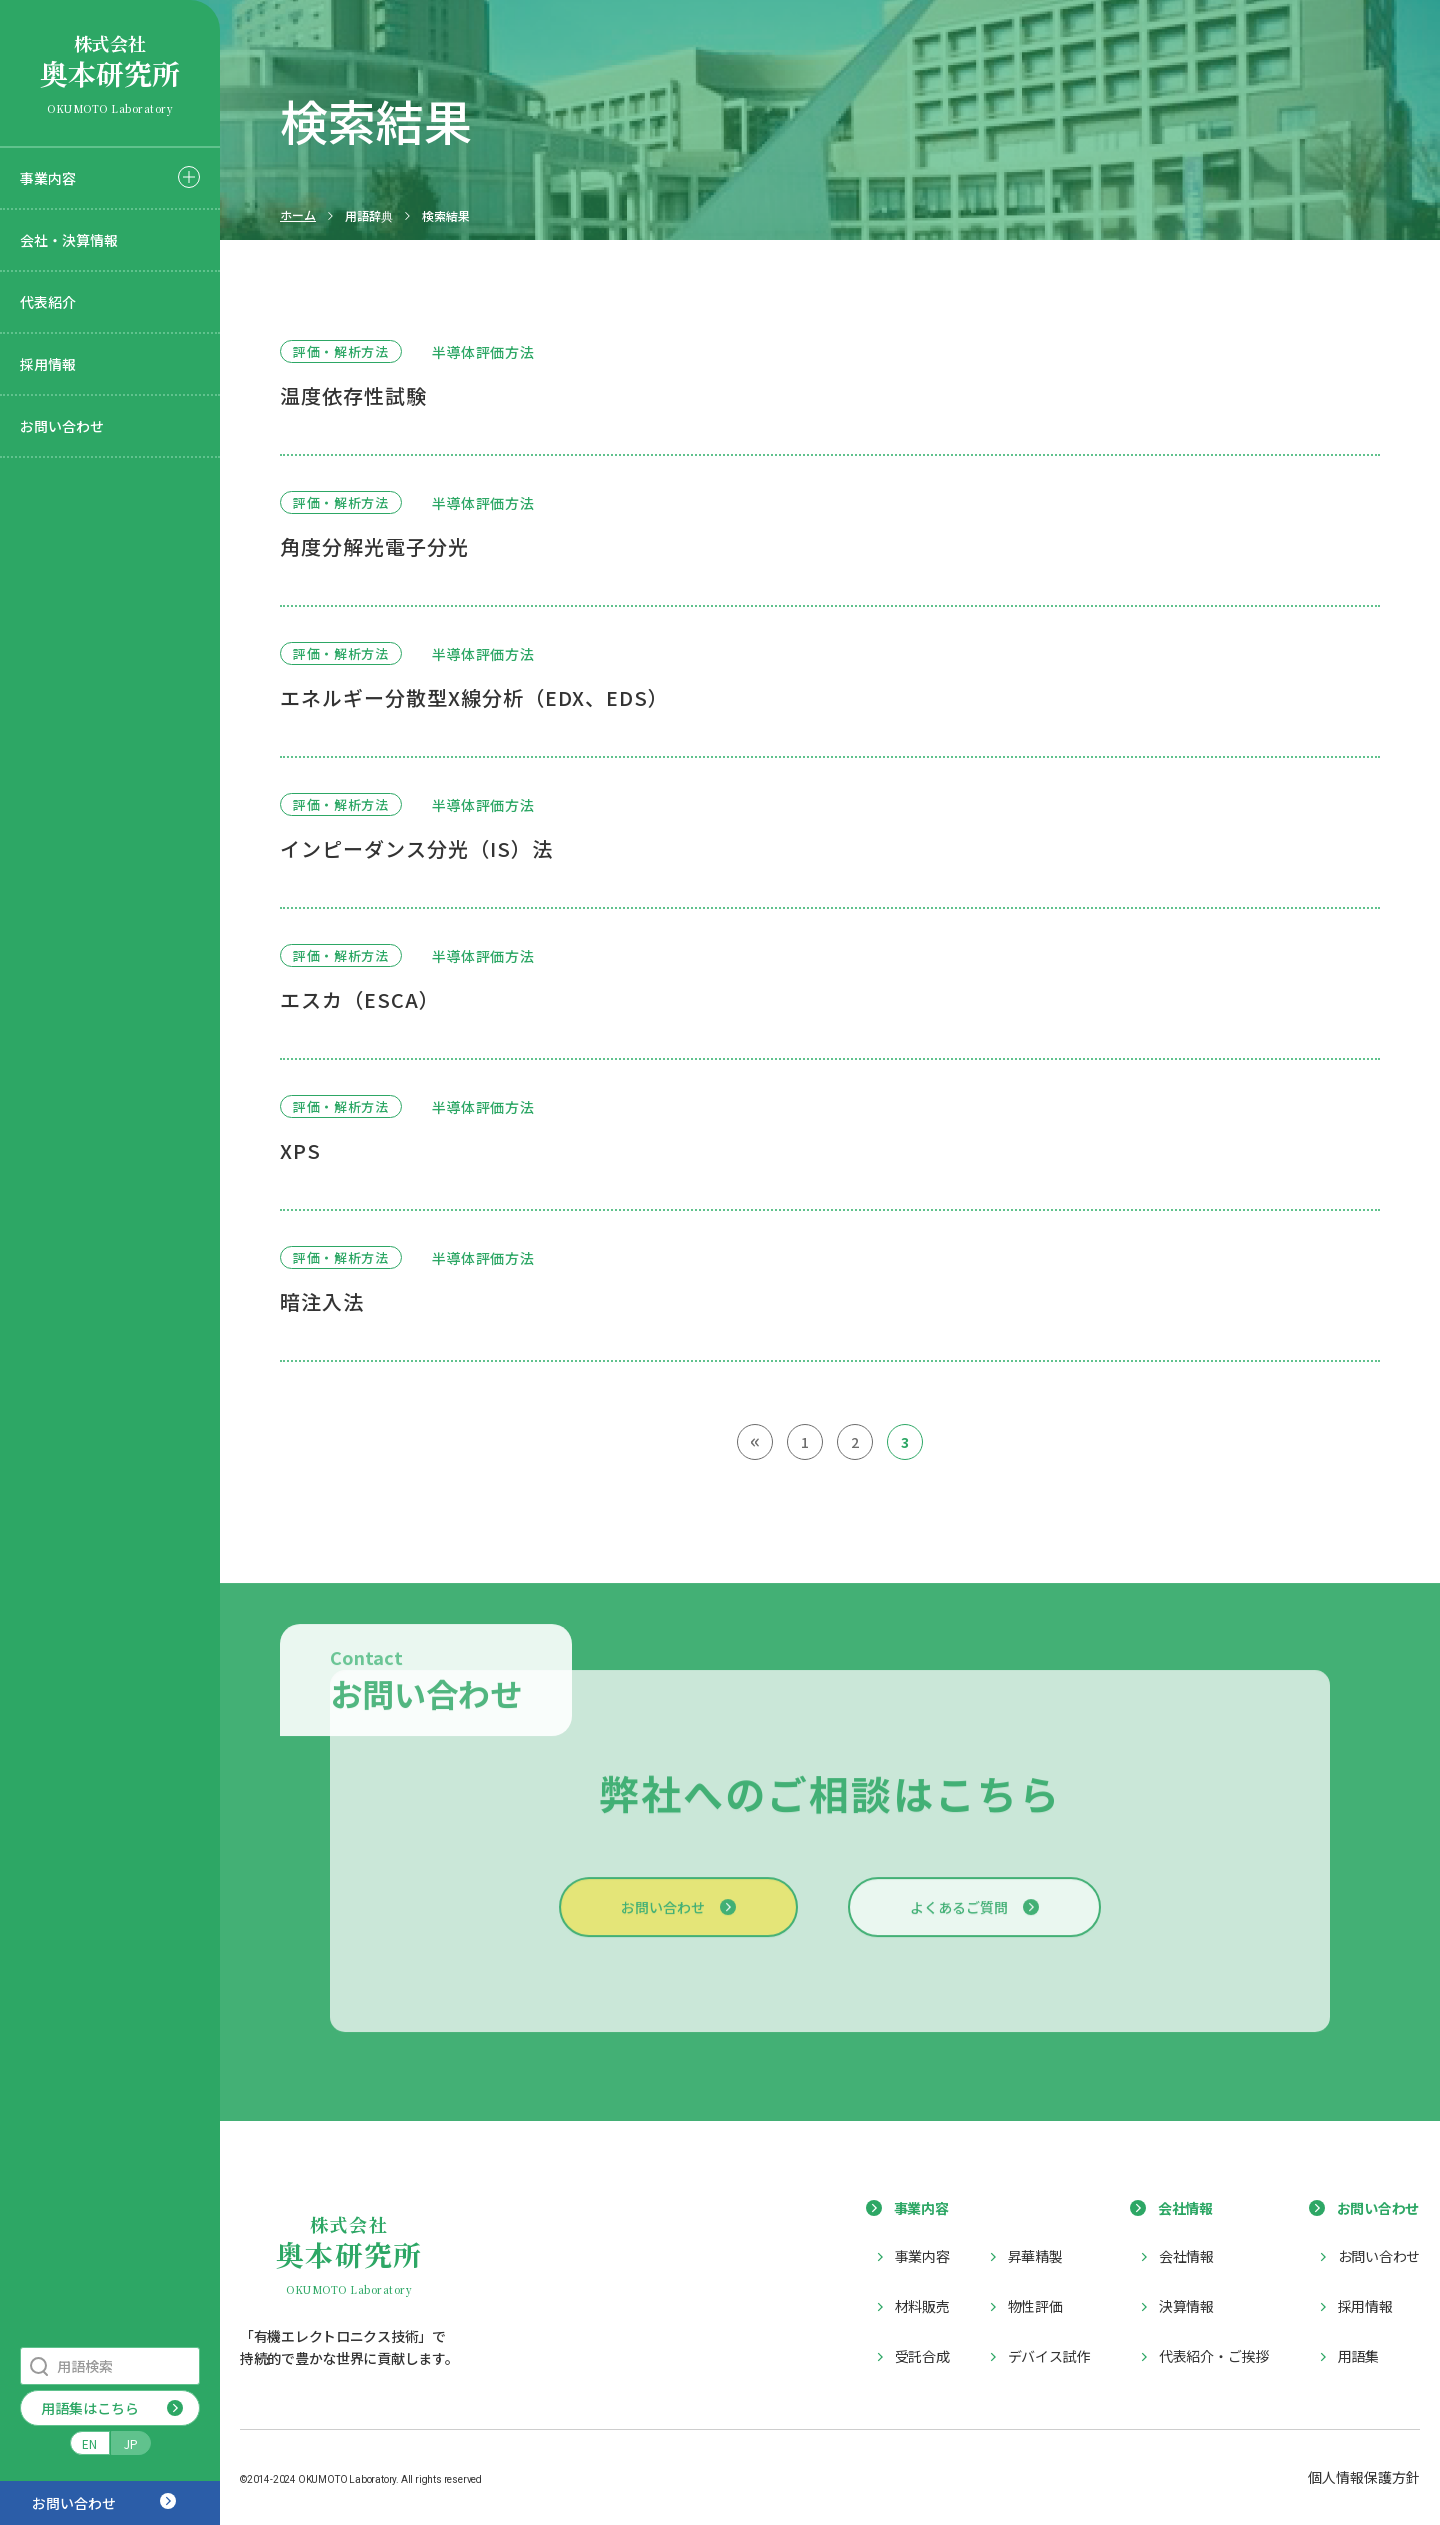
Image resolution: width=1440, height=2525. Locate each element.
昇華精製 (1035, 2256)
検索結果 (446, 216)
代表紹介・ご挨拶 (1214, 2356)
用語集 (1358, 2356)
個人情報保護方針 (1364, 2477)
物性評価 (1035, 2306)
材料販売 (922, 2306)
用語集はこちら (90, 2408)
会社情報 (1186, 2256)
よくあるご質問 (959, 1920)
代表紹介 (48, 302)
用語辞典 (369, 216)
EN (89, 2443)
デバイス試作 (1049, 2356)
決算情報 (1186, 2306)
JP (131, 2443)
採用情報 (48, 364)
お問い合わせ (62, 426)
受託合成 (922, 2356)
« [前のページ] (755, 1440)
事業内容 (48, 178)
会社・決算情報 (69, 240)
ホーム (298, 215)
